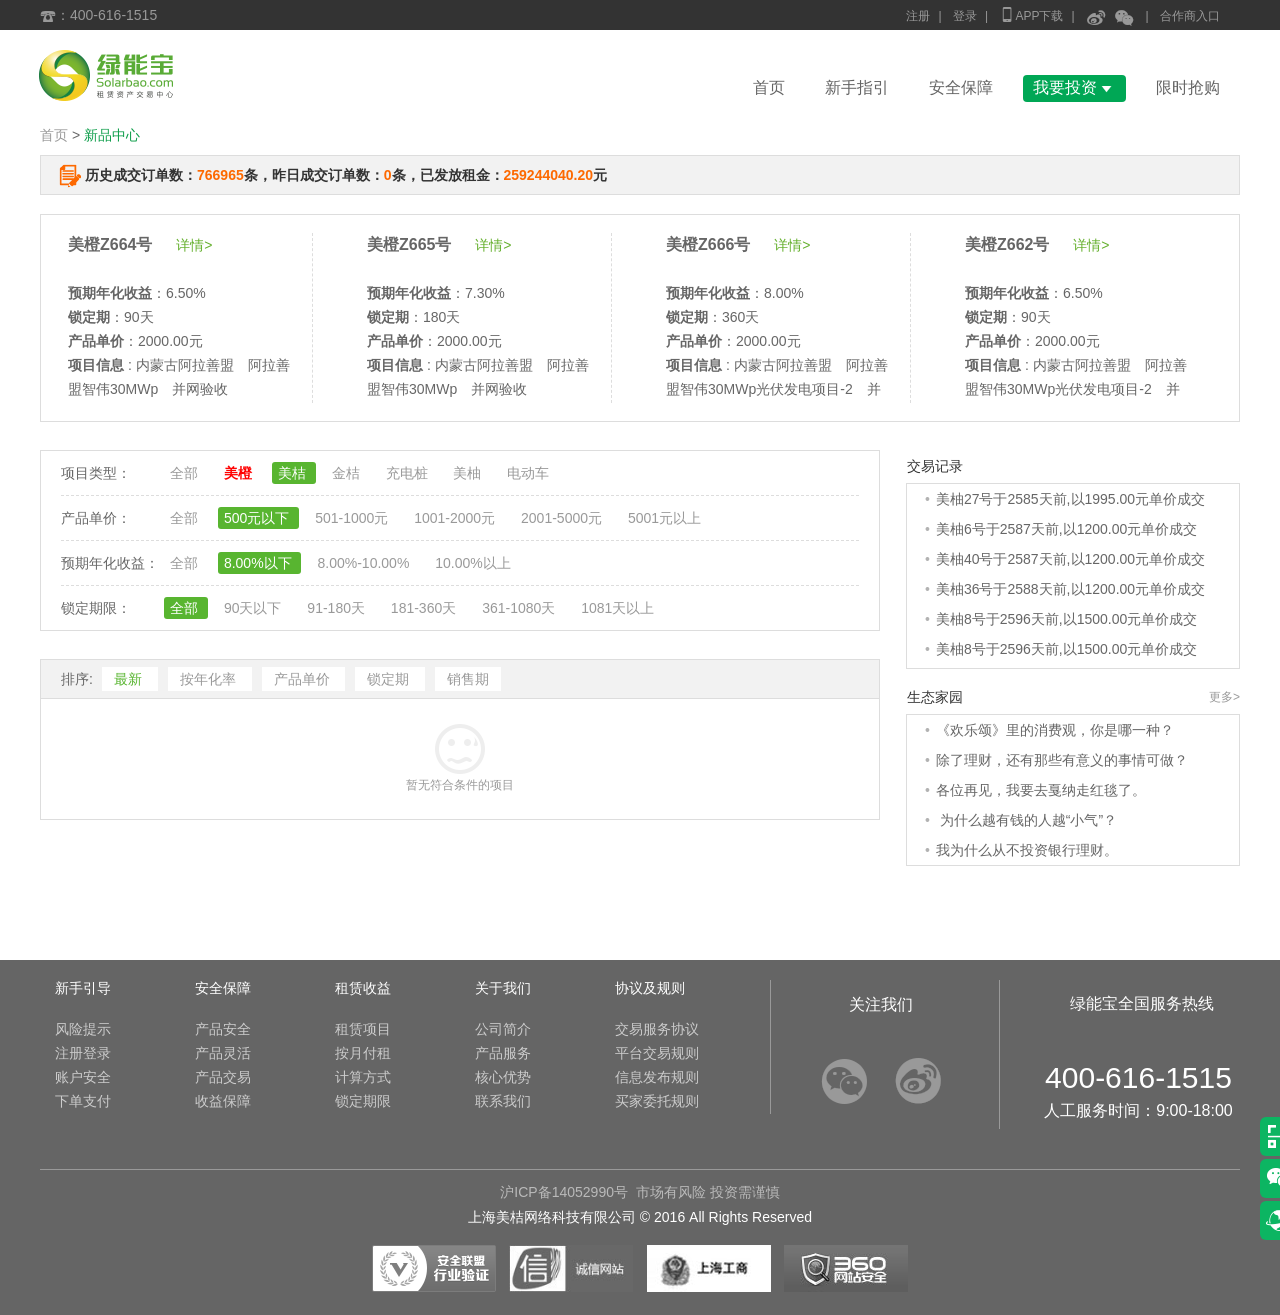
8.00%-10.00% (365, 563)
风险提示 (83, 1029)
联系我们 (503, 1101)
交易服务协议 (657, 1029)
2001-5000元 (563, 518)
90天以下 (254, 608)
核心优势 (503, 1077)
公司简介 (503, 1029)
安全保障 (961, 87)
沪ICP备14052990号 (564, 1192)
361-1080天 (520, 608)
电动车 (528, 473)
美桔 (294, 473)
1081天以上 (617, 608)
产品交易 (223, 1077)
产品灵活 (223, 1053)
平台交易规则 (657, 1053)
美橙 (240, 473)
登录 (965, 16)
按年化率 (210, 679)
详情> (194, 245)
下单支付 (83, 1101)
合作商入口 (1190, 16)
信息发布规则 (657, 1077)
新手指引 (857, 87)
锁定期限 (363, 1101)
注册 (918, 16)
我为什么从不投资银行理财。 (1027, 850)
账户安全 (83, 1077)
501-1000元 (353, 518)
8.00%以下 (260, 563)
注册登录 (83, 1053)
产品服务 (503, 1053)
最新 (130, 679)
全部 (186, 473)
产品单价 (304, 679)
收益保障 (223, 1101)
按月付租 (363, 1053)
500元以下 (258, 518)
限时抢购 (1188, 87)
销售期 (468, 679)
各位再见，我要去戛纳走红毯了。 (1041, 790)
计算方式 (363, 1077)
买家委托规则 (657, 1101)
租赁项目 (363, 1029)
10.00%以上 (472, 563)
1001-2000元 (456, 518)
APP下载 (1031, 14)
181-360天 (425, 608)
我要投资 (1074, 87)
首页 (769, 87)
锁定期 (390, 679)
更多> (1224, 697)
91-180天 (337, 608)
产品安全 (223, 1029)
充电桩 (409, 473)
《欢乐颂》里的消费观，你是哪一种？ (1055, 730)
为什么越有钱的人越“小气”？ (1026, 820)
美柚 (469, 473)
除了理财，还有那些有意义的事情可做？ (1062, 760)
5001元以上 (664, 518)
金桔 (348, 473)
